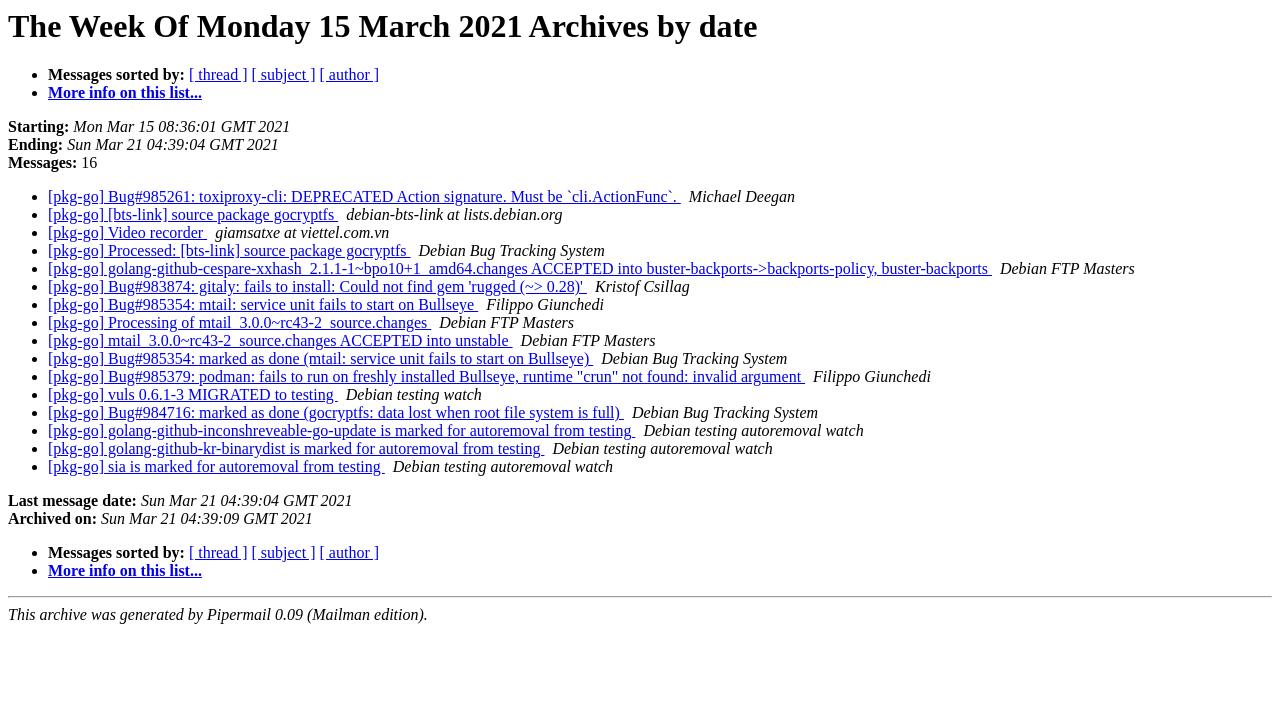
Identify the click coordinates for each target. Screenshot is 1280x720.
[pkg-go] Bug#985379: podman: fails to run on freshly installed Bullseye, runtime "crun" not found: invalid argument (426, 376)
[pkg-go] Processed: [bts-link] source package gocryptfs (229, 250)
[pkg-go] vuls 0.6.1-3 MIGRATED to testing (193, 394)
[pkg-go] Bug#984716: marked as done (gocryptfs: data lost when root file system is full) (336, 412)
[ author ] (350, 74)
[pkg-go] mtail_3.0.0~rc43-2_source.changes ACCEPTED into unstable (280, 340)
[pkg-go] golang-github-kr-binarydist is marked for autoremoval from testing (296, 448)
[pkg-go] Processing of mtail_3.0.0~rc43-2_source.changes (239, 322)
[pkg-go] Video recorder (127, 232)
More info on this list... (125, 92)
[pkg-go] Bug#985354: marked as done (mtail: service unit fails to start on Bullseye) (320, 358)
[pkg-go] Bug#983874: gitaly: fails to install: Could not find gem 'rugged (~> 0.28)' (317, 286)
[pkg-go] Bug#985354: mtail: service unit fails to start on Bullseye (263, 304)
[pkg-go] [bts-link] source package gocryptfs (193, 214)
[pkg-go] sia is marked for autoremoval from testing (216, 466)
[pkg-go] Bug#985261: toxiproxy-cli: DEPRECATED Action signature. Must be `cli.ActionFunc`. (364, 196)
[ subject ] (284, 74)
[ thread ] (218, 74)
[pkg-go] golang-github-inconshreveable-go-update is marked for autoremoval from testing (341, 430)
